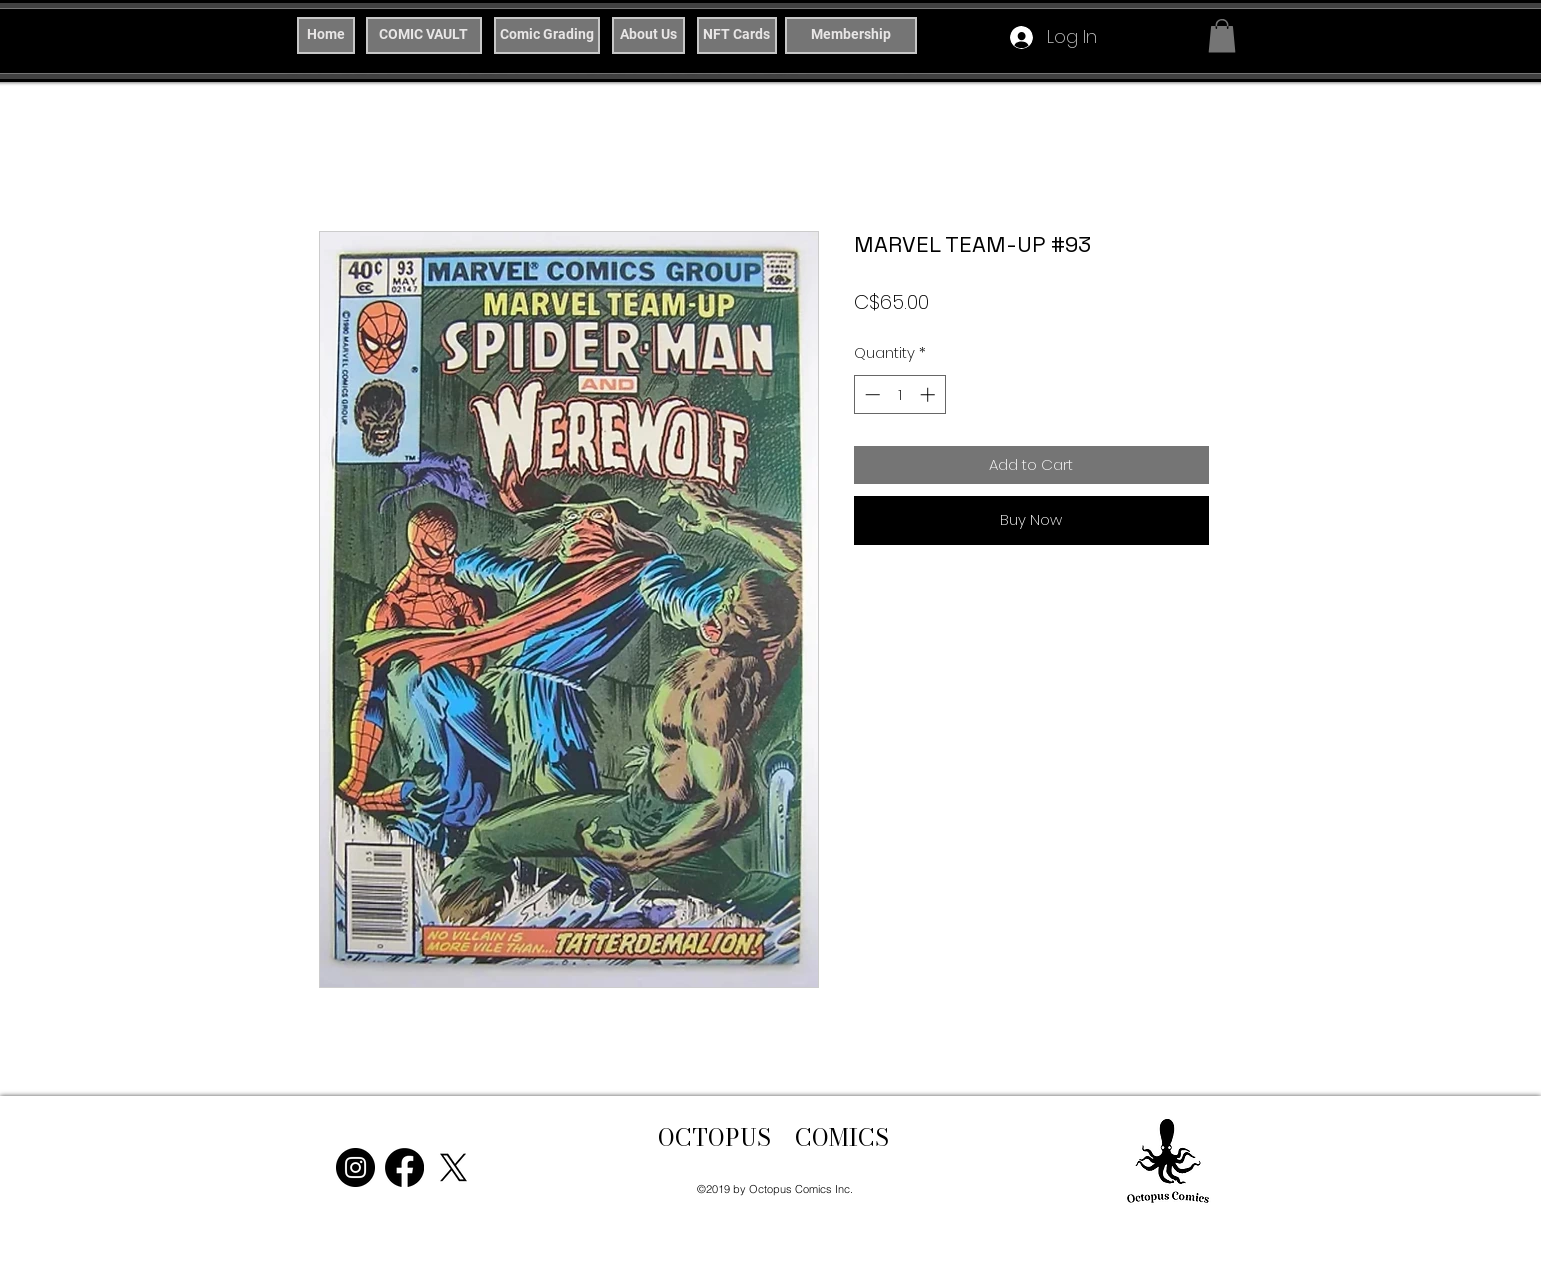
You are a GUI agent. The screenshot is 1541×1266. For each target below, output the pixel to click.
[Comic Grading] (547, 35)
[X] (453, 1167)
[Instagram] (355, 1167)
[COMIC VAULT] (424, 35)
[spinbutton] (899, 394)
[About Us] (648, 35)
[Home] (326, 35)
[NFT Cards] (737, 35)
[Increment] (929, 394)
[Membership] (851, 35)
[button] (1222, 35)
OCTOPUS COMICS (773, 1137)
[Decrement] (870, 394)
